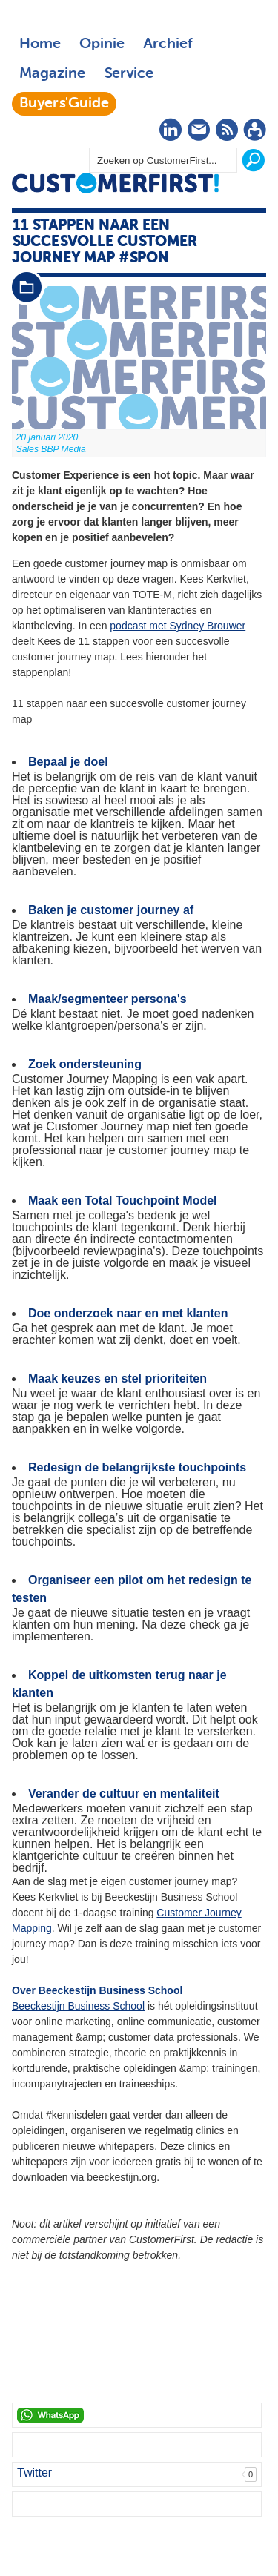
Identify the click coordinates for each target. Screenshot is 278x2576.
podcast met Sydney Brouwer (177, 626)
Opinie (102, 44)
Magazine (52, 74)
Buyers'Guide (64, 103)
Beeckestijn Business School (78, 2006)
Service (128, 74)
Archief (168, 44)
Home (40, 44)
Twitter (34, 2472)
